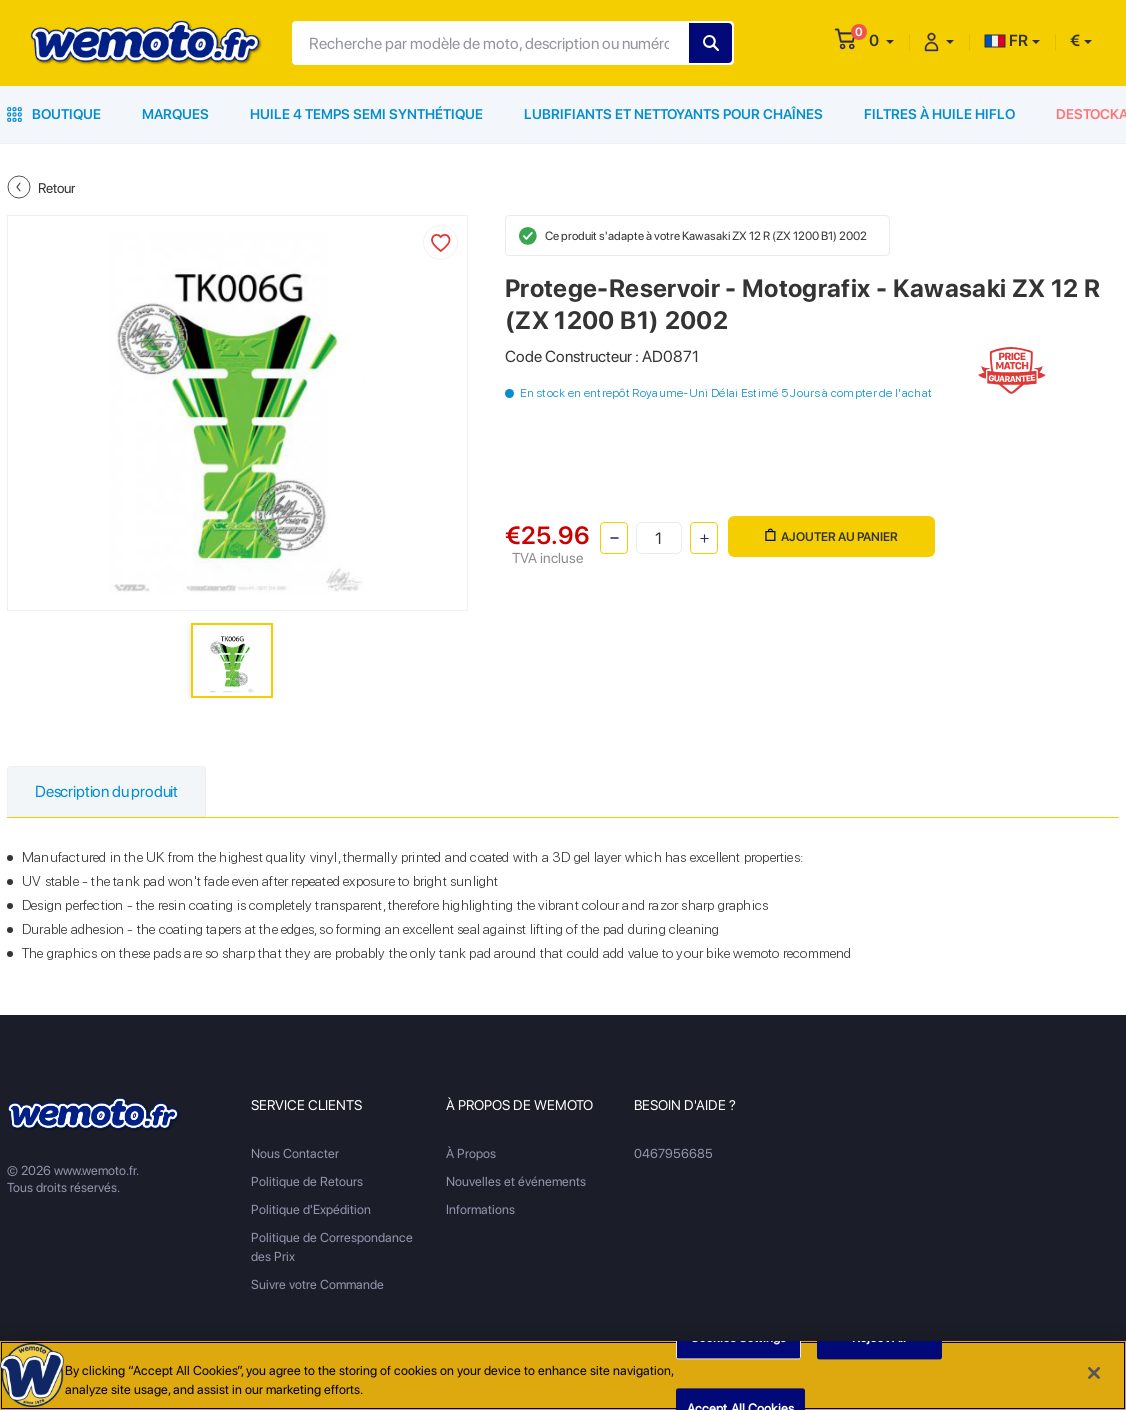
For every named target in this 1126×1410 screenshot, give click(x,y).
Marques (175, 114)
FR (1006, 40)
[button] (881, 40)
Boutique (54, 114)
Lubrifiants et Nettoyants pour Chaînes (673, 114)
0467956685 (673, 1153)
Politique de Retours (307, 1181)
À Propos (471, 1153)
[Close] (1094, 1374)
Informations (480, 1209)
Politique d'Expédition (311, 1209)
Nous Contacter (295, 1153)
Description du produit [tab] (106, 791)
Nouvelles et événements (516, 1181)
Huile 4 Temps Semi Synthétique (366, 114)
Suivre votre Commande (317, 1284)
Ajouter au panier (831, 536)
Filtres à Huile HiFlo (939, 114)
